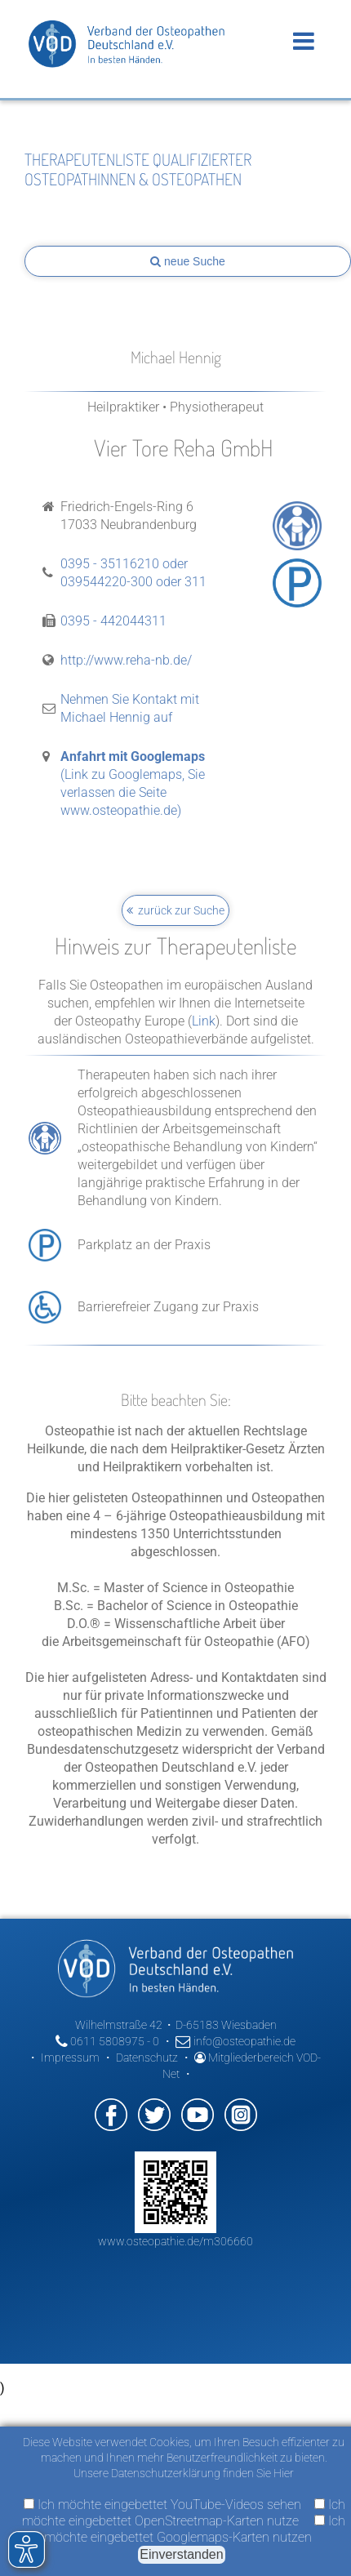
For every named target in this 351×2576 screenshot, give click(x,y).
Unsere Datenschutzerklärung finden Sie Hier (183, 2473)
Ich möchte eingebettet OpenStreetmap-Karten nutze (183, 2513)
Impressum (70, 2057)
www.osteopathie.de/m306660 (175, 2241)
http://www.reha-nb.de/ (126, 660)
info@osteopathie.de (235, 2041)
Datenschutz (147, 2057)
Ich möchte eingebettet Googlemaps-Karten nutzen (194, 2529)
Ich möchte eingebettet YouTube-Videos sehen (162, 2504)
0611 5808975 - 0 (107, 2041)
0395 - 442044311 (113, 621)
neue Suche (187, 261)
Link (203, 1021)
